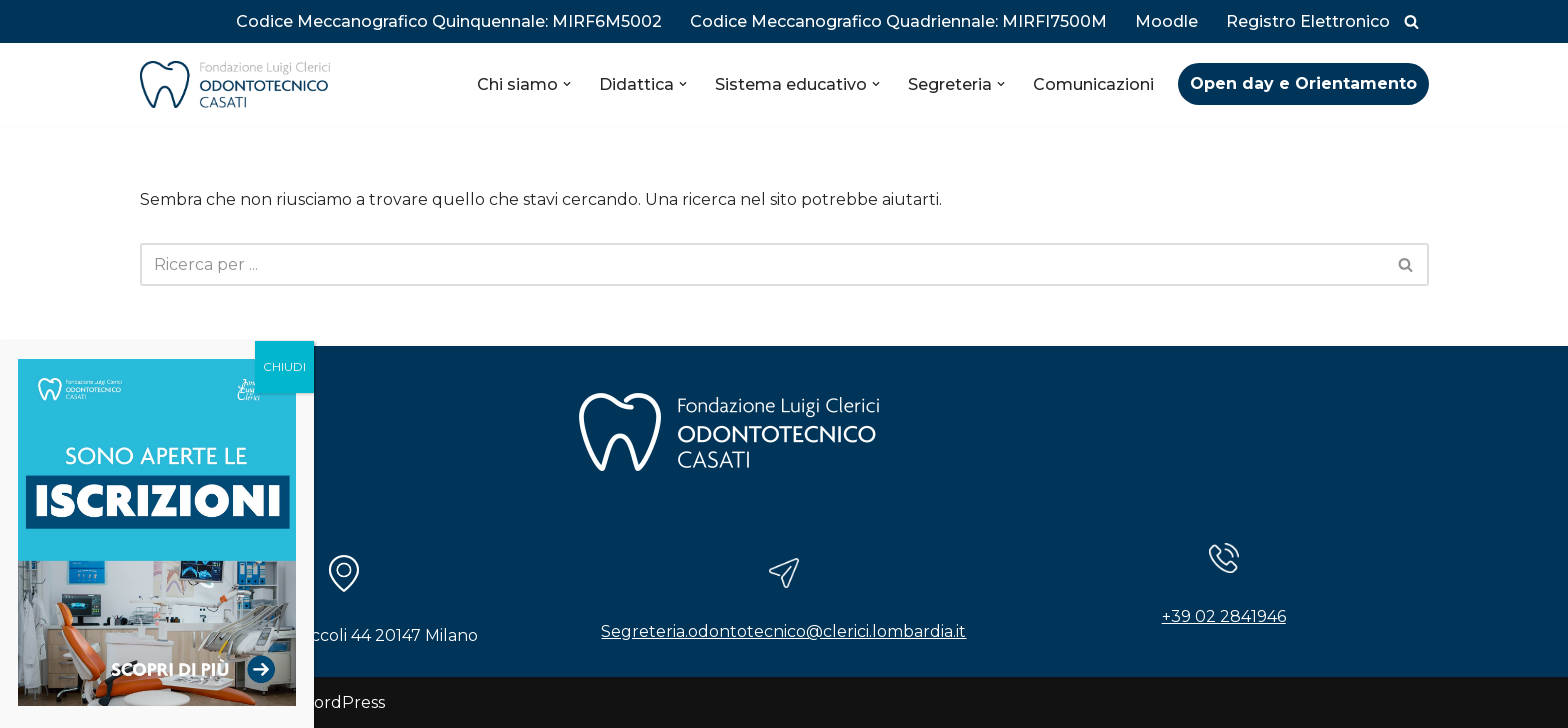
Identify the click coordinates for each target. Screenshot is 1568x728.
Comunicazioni (1093, 84)
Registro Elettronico (1308, 21)
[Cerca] (1411, 21)
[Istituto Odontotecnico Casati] (235, 84)
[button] (567, 84)
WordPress (341, 702)
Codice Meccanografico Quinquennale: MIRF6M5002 (449, 21)
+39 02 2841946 (1224, 616)
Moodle (1166, 21)
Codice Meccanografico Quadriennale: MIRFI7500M (898, 21)
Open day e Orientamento (1303, 83)
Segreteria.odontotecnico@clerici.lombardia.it (783, 631)
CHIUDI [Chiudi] (284, 366)
